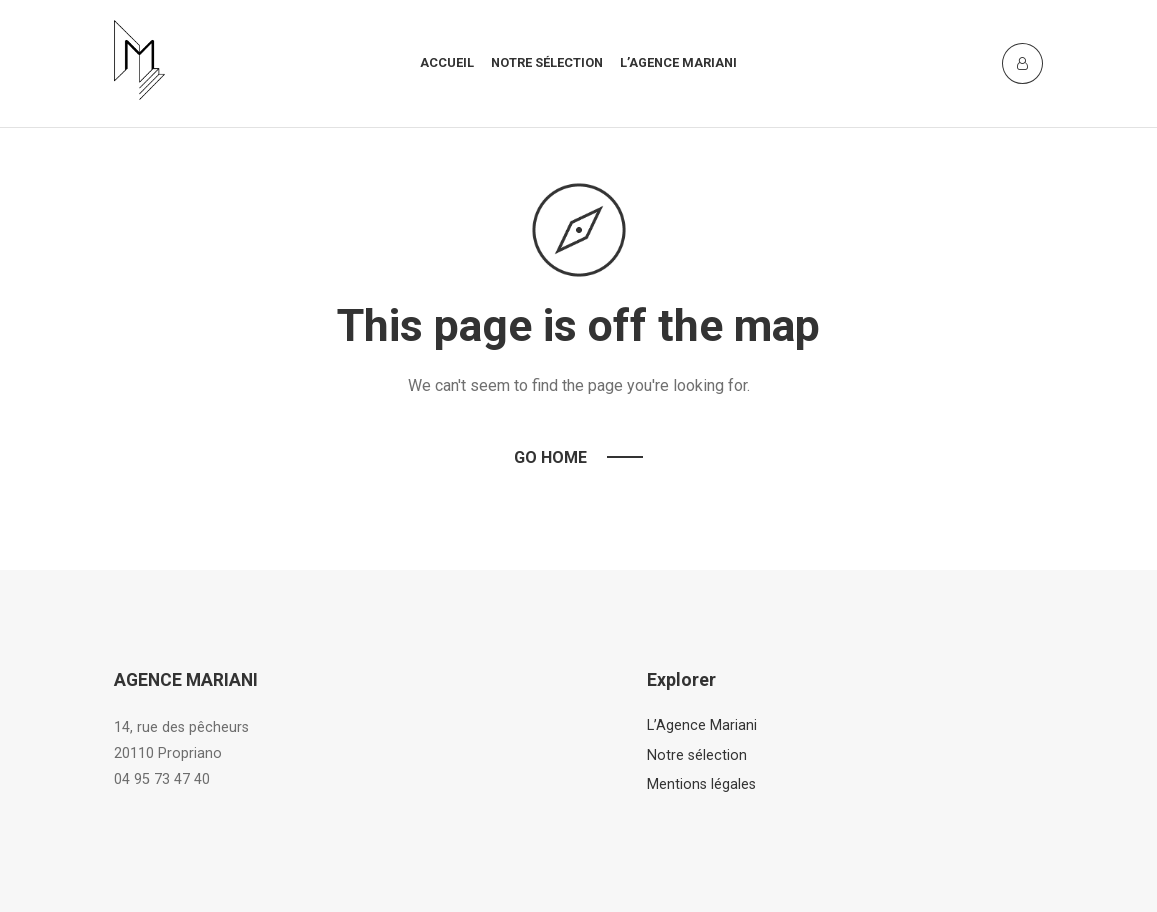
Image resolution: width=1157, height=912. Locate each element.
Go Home (550, 457)
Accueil (447, 62)
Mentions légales (701, 784)
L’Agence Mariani (702, 725)
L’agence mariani (678, 62)
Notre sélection (547, 62)
